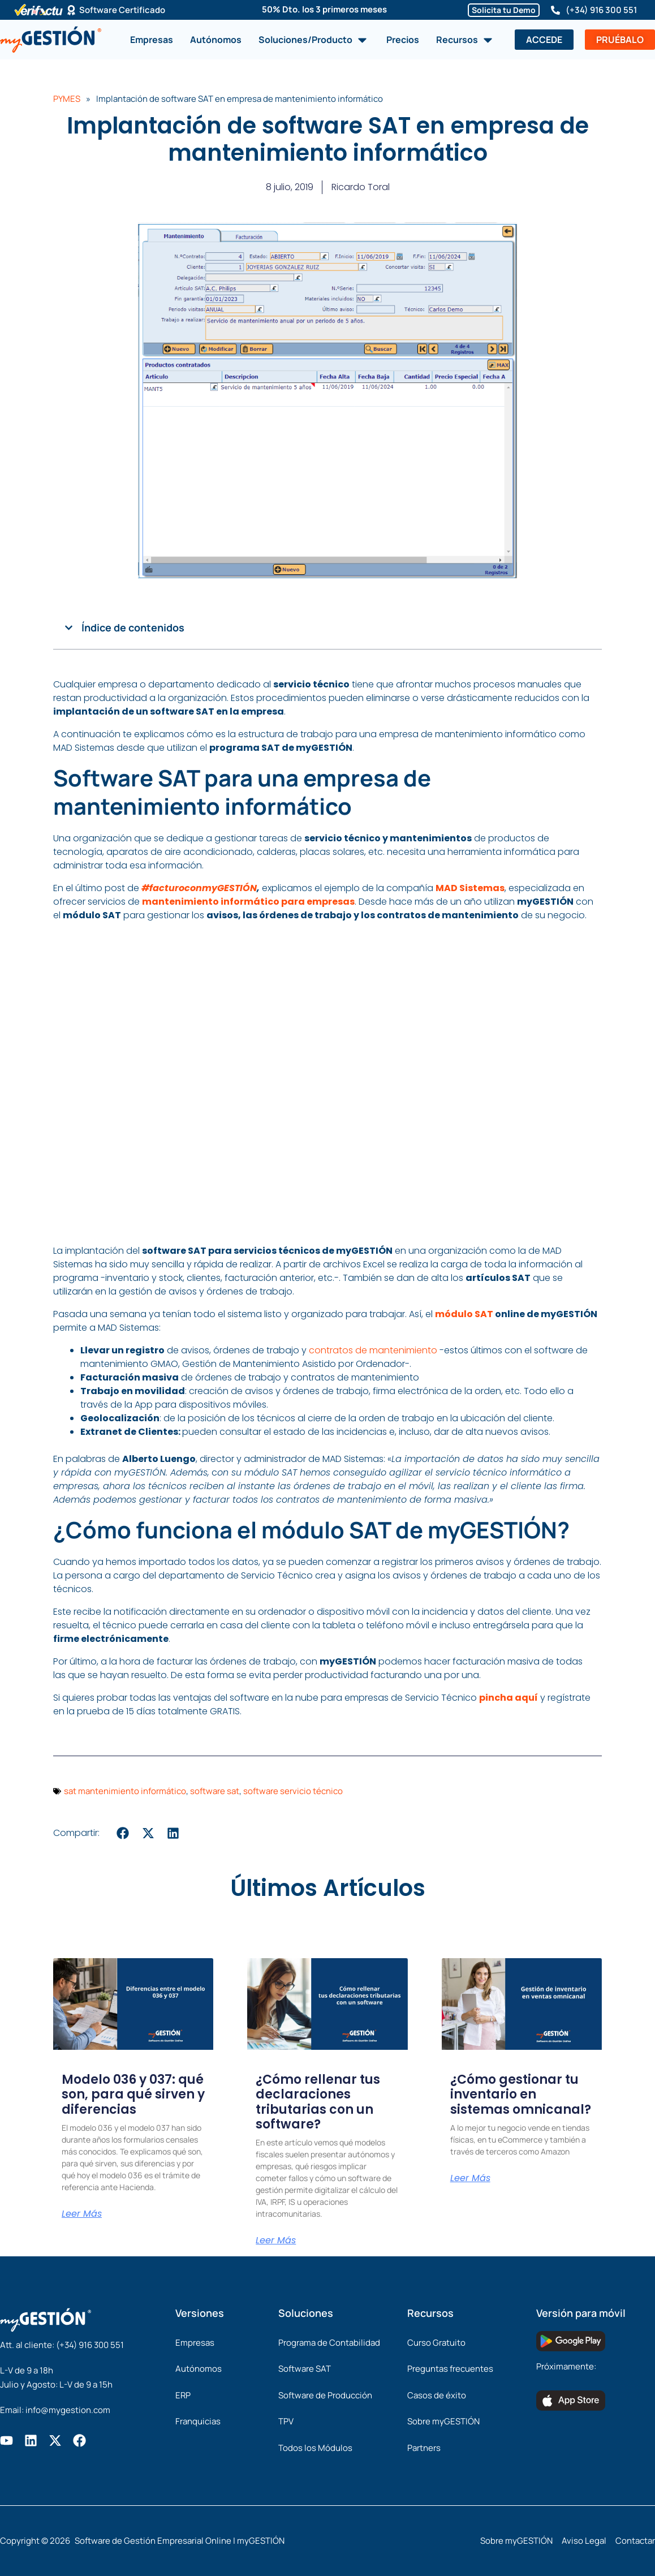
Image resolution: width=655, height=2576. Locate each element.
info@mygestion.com (67, 2410)
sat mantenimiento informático (125, 1791)
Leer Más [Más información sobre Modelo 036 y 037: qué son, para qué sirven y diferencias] (82, 2213)
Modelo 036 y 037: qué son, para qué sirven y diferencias (133, 2094)
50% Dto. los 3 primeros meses (324, 9)
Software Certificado (122, 10)
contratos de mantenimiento (373, 1350)
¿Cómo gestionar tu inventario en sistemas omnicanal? (520, 2094)
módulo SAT (464, 1314)
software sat (214, 1791)
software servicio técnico (293, 1791)
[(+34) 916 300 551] (555, 10)
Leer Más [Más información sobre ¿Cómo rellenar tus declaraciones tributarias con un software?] (276, 2240)
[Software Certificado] (71, 10)
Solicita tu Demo (504, 10)
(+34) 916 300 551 (601, 10)
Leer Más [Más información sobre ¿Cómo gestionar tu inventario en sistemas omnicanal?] (470, 2178)
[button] (68, 627)
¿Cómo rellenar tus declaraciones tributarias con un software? (318, 2102)
